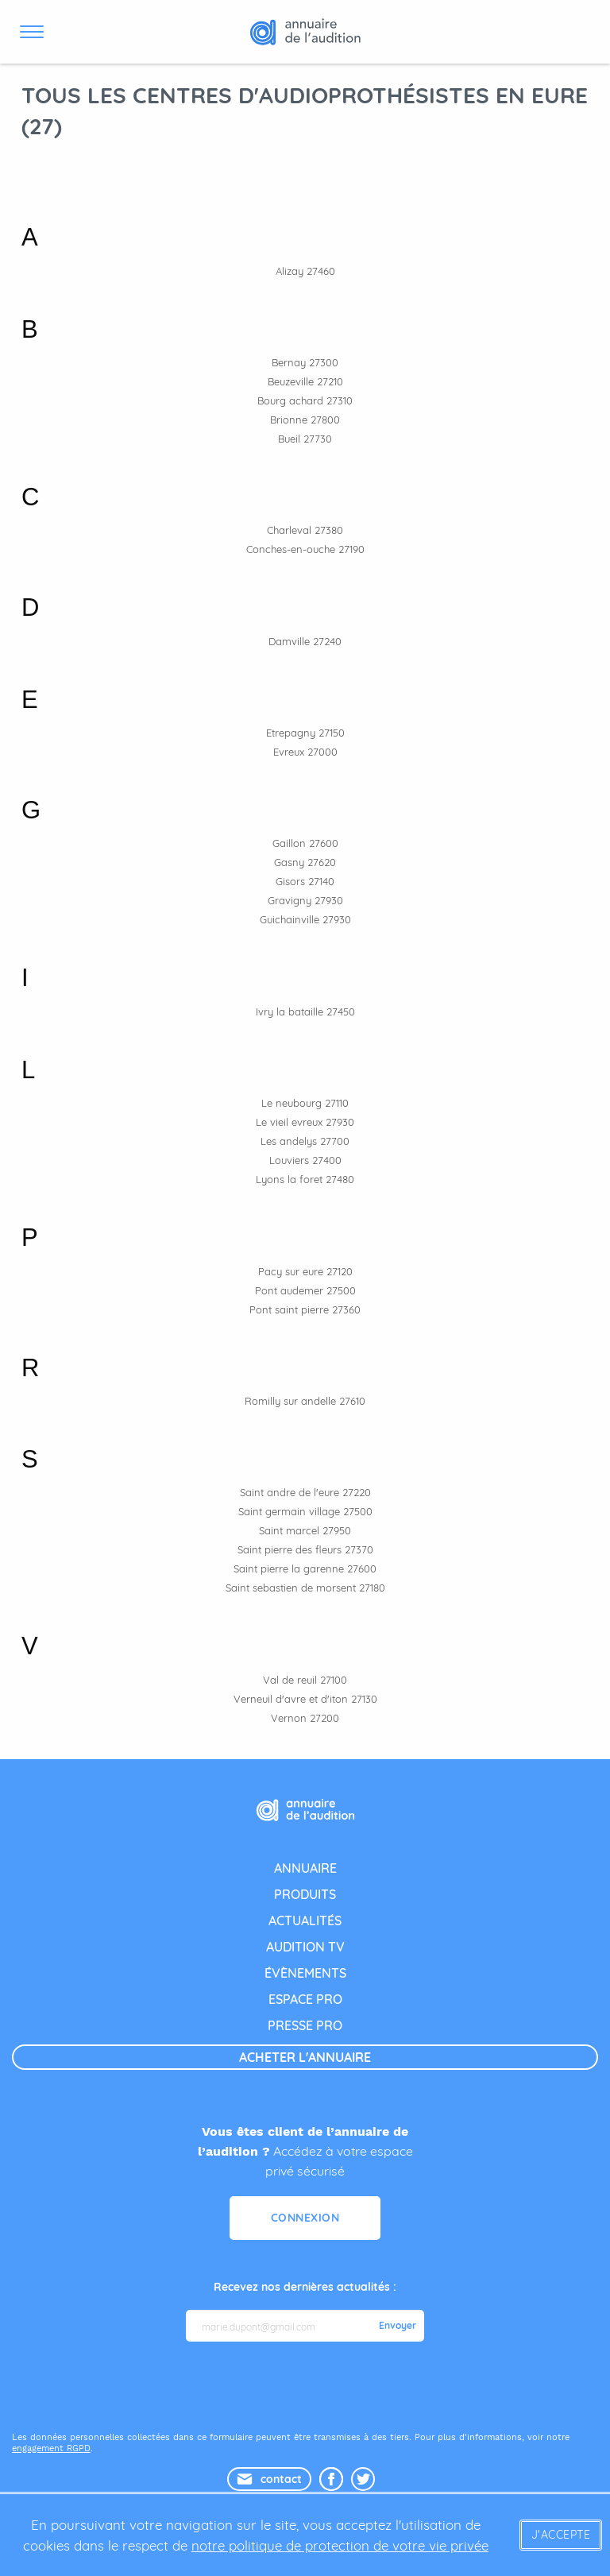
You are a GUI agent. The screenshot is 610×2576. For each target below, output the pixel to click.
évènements (305, 1973)
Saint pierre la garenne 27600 (305, 1568)
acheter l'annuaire (305, 2057)
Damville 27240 (305, 641)
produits (305, 1894)
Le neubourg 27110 (305, 1103)
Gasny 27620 (305, 862)
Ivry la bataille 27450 (305, 1011)
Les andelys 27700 (305, 1141)
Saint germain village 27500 (305, 1511)
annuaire (305, 1868)
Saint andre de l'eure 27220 (305, 1492)
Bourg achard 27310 (305, 400)
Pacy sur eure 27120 (305, 1271)
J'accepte (561, 2535)
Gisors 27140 (305, 881)
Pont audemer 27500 (305, 1290)
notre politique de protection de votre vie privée (339, 2545)
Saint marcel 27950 (305, 1530)
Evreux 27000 (305, 751)
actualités (305, 1920)
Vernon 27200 (305, 1718)
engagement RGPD (51, 2448)
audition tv (305, 1947)
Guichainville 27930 (305, 919)
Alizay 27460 (305, 271)
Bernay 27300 (305, 362)
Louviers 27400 (305, 1160)
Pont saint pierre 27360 (305, 1309)
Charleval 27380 (305, 530)
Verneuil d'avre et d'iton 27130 (305, 1698)
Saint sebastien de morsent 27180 (305, 1587)
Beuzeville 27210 (305, 381)
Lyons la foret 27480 (305, 1179)
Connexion (305, 2217)
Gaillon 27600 (305, 843)
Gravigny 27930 (305, 900)
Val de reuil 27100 (305, 1679)
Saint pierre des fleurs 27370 (305, 1549)
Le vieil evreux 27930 (305, 1122)
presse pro (305, 2025)
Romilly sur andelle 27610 (305, 1400)
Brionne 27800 (305, 419)
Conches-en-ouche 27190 (305, 549)
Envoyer (397, 2325)
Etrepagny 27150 (305, 732)
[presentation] (306, 2385)
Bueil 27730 (305, 438)
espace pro (305, 1999)
